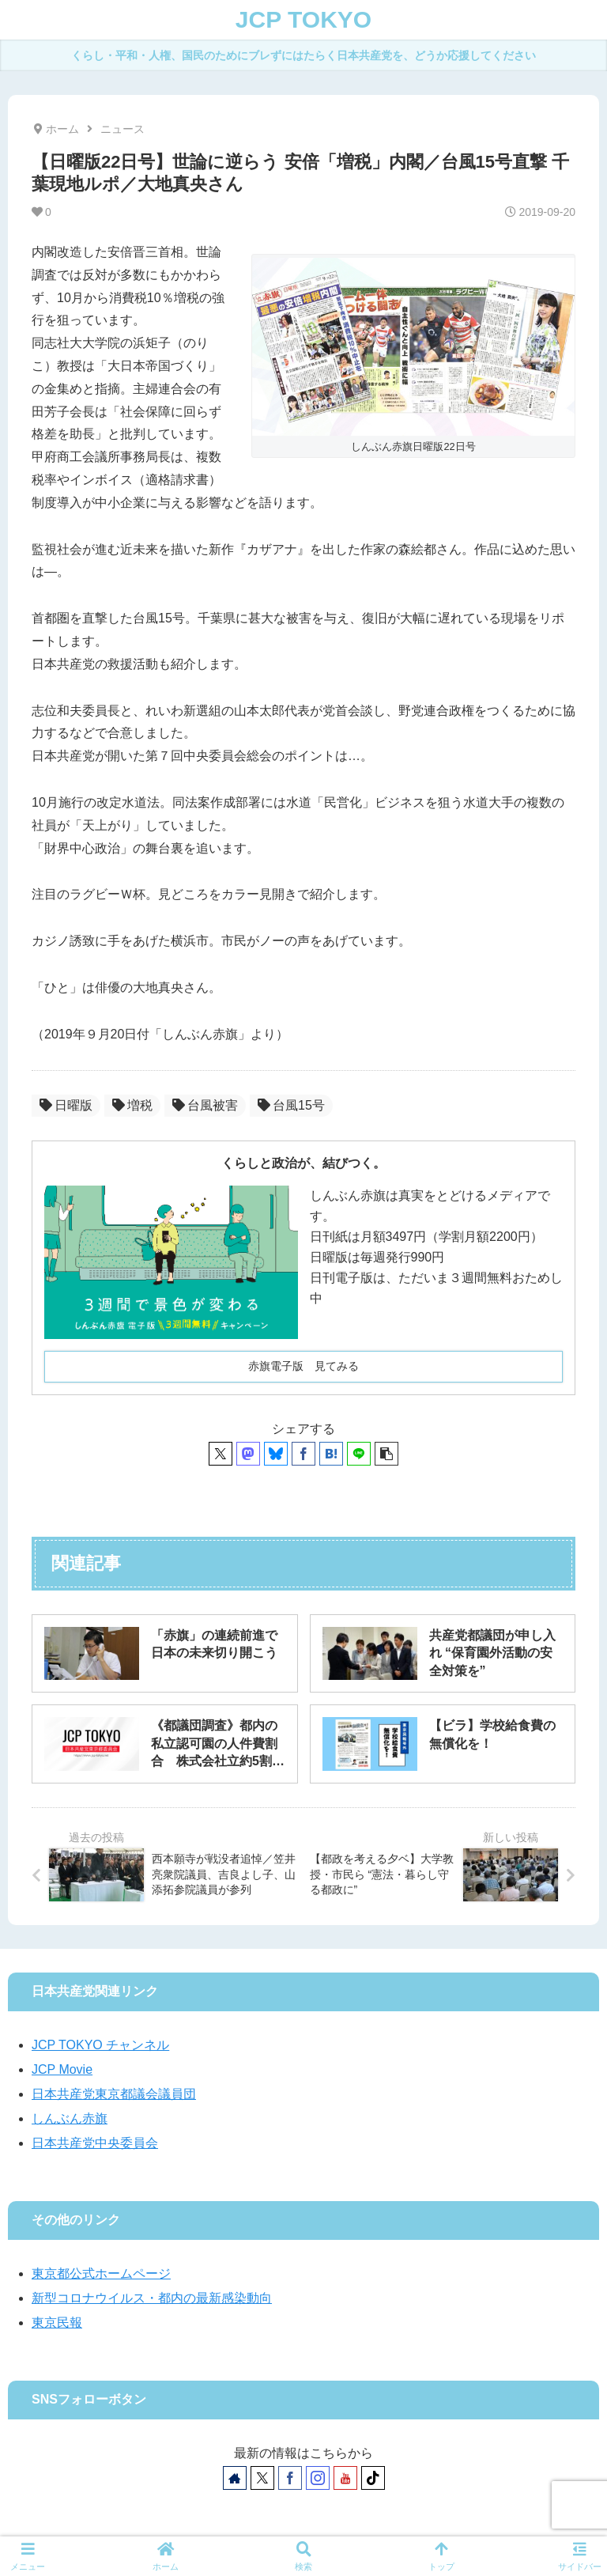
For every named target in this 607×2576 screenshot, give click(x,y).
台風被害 (205, 1105)
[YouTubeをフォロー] (345, 2478)
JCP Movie (62, 2069)
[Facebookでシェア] (303, 1454)
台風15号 (291, 1105)
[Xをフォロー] (262, 2478)
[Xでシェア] (220, 1454)
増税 (132, 1105)
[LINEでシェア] (359, 1454)
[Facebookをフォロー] (290, 2478)
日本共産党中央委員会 (95, 2143)
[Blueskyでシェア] (276, 1454)
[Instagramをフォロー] (318, 2478)
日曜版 (66, 1105)
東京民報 (57, 2322)
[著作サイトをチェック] (235, 2478)
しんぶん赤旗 (69, 2118)
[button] (386, 1454)
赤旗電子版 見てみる (303, 1366)
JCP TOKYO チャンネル (100, 2045)
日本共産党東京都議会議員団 (114, 2094)
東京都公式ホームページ (101, 2273)
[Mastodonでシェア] (248, 1454)
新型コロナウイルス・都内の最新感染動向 (152, 2298)
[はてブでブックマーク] (331, 1454)
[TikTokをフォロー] (373, 2478)
